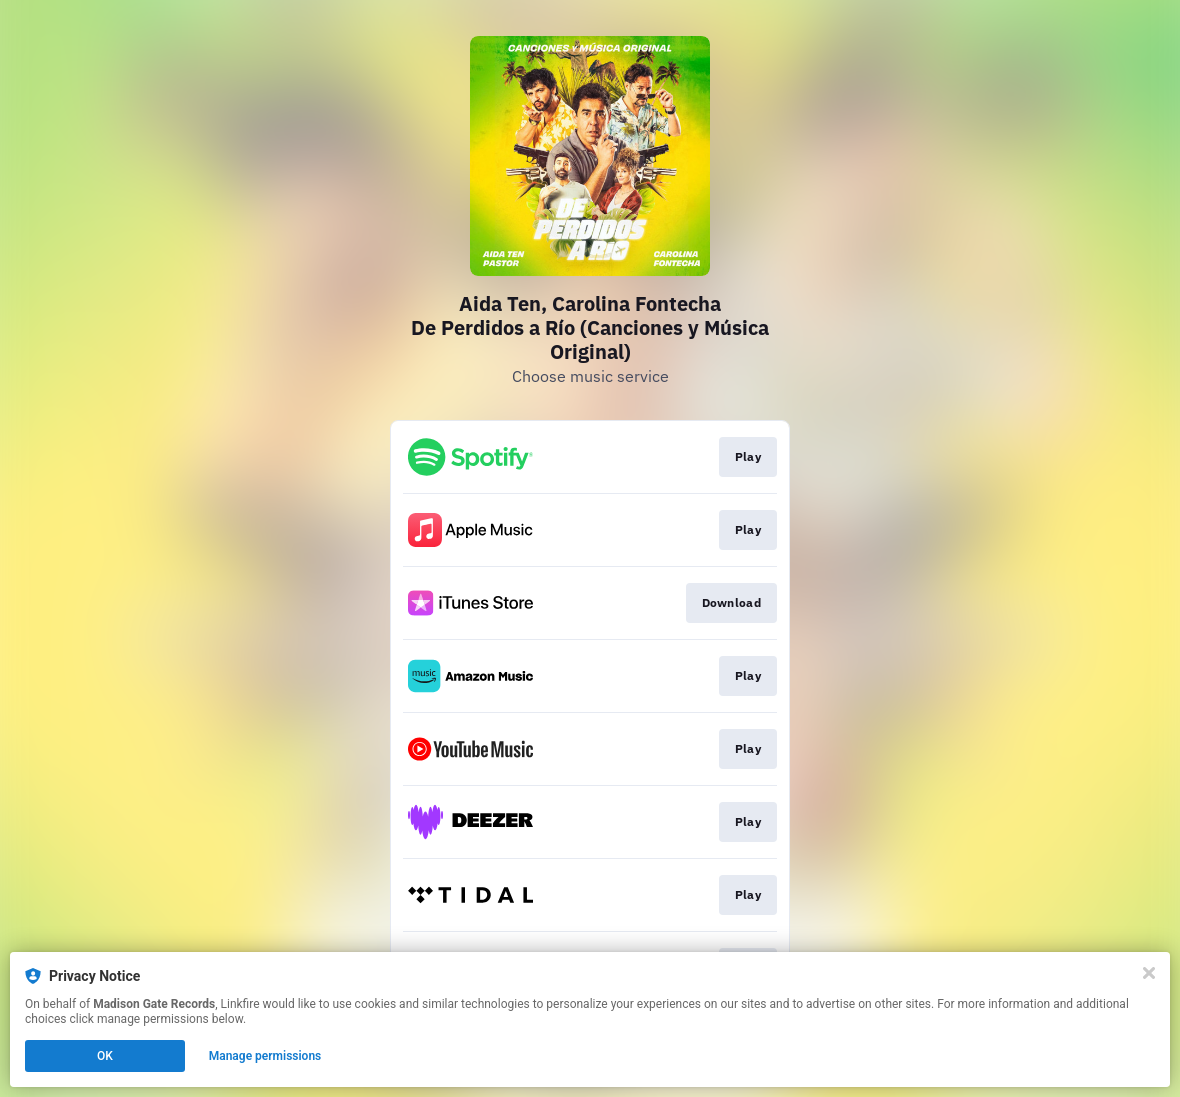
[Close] (1149, 973)
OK (105, 1056)
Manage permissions (265, 1056)
